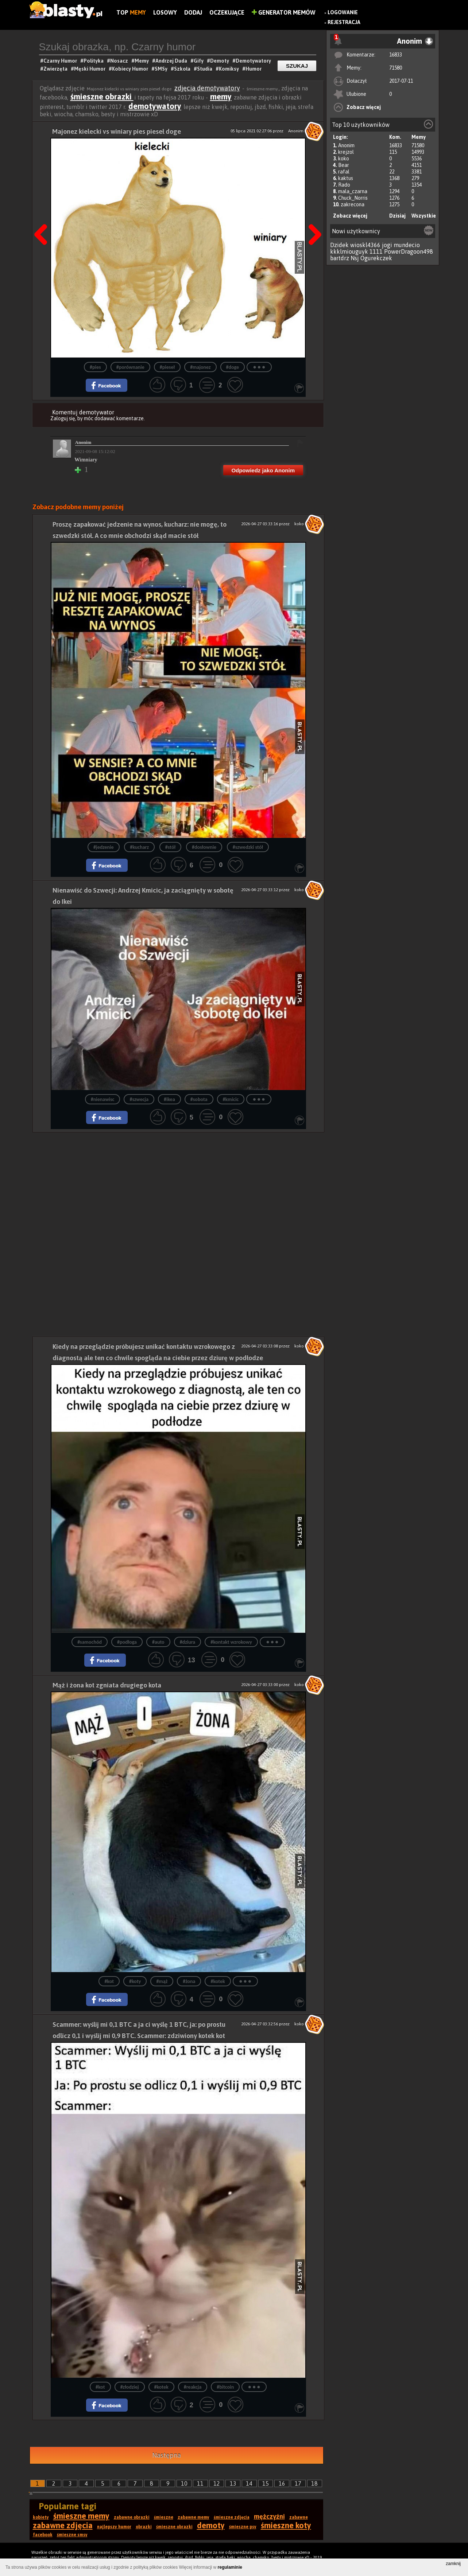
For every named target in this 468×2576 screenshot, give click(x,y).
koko (343, 158)
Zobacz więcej (364, 107)
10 (184, 2483)
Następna (313, 216)
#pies (95, 367)
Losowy (165, 12)
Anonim (346, 145)
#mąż (161, 1981)
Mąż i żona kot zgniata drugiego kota (107, 1685)
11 (200, 2483)
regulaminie (230, 2567)
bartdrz (339, 258)
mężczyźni (269, 2516)
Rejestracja (344, 22)
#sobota (199, 1099)
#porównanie (130, 367)
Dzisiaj (397, 216)
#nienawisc (103, 1099)
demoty (211, 2525)
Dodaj (193, 12)
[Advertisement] (178, 1183)
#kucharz (139, 847)
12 (216, 2483)
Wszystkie (423, 216)
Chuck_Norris (353, 198)
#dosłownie (204, 847)
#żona (189, 1981)
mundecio (407, 245)
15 (265, 2483)
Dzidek (339, 245)
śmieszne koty (286, 2525)
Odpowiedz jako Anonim (263, 470)
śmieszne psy (242, 2526)
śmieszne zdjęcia (232, 2517)
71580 (395, 68)
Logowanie (343, 12)
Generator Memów (284, 12)
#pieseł (167, 367)
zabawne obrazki (132, 2517)
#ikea (169, 1099)
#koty (135, 1981)
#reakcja (193, 2387)
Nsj (355, 258)
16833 (395, 55)
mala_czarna (352, 191)
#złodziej (129, 2387)
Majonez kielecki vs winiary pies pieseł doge (116, 131)
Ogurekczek (376, 258)
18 (314, 2483)
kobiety (41, 2517)
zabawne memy (193, 2517)
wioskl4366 (365, 245)
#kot (109, 1981)
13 (233, 2483)
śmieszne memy (81, 2516)
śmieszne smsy (72, 2534)
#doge (232, 367)
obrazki (144, 2526)
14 (249, 2483)
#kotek (217, 1981)
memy (221, 96)
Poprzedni (43, 216)
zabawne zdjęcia (63, 2525)
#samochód (89, 1642)
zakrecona (352, 204)
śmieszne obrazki (102, 96)
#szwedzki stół (248, 847)
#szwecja (138, 1099)
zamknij (453, 2563)
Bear (343, 165)
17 (298, 2483)
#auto (158, 1642)
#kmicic (231, 1099)
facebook (43, 2534)
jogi (387, 245)
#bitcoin (225, 2387)
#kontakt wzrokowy (231, 1642)
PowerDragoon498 (408, 251)
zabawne (298, 2517)
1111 (376, 251)
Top (131, 12)
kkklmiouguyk (349, 251)
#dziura (188, 1642)
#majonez (200, 367)
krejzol (346, 152)
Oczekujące (226, 12)
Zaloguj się (62, 418)
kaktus (345, 178)
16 (282, 2483)
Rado (344, 185)
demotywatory (154, 106)
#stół (170, 847)
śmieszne (163, 2517)
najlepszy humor (114, 2526)
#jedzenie (103, 847)
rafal (343, 172)
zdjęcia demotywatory (207, 88)
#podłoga (127, 1642)
